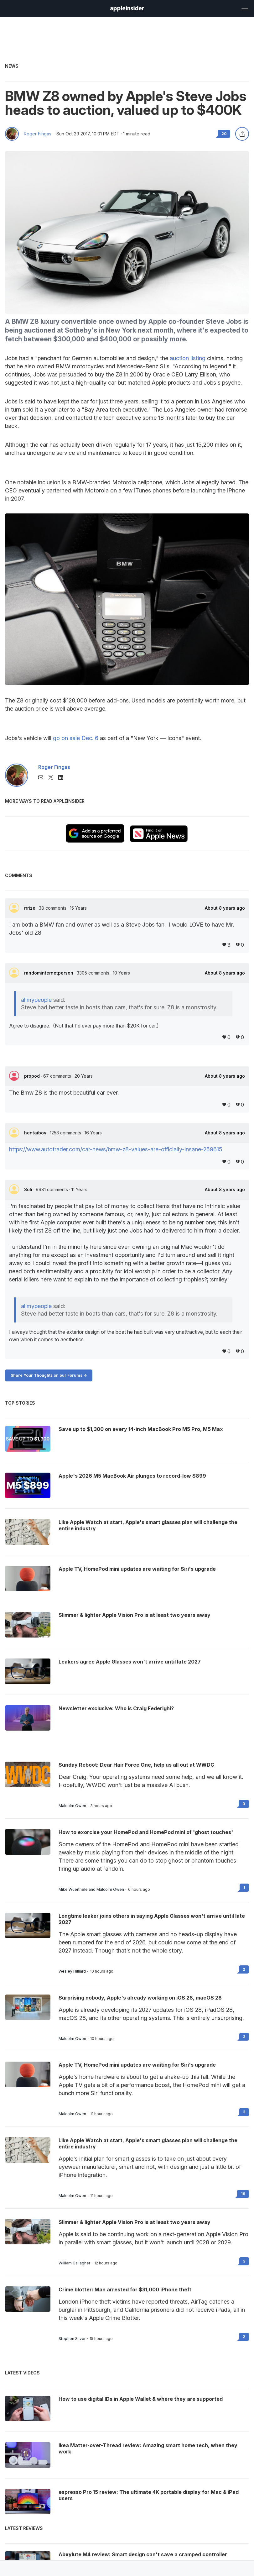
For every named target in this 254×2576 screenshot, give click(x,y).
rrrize (30, 908)
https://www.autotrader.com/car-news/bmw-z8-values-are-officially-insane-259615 (115, 1149)
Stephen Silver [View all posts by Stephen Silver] (72, 2339)
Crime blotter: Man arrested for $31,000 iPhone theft (125, 2289)
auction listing (187, 358)
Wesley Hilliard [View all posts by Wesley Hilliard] (72, 1971)
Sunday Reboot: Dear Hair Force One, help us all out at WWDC (136, 1765)
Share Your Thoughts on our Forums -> (49, 1375)
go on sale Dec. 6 (75, 738)
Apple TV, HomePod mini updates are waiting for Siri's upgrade (137, 2065)
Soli (29, 1189)
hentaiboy (36, 1132)
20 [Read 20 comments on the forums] (224, 133)
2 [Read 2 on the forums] (244, 1969)
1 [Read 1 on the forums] (244, 1887)
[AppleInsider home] (127, 9)
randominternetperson (49, 972)
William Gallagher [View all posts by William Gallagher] (74, 2263)
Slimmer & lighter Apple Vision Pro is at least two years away (134, 2222)
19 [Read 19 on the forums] (243, 2193)
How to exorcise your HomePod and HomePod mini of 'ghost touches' (146, 1832)
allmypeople (36, 999)
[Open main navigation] (244, 8)
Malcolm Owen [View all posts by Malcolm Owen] (72, 1806)
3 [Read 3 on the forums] (244, 2036)
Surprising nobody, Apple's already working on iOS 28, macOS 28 (140, 1998)
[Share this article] (242, 134)
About (225, 908)
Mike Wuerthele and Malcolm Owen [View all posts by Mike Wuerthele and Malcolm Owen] (91, 1889)
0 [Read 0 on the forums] (243, 1803)
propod (32, 1076)
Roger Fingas (37, 133)
